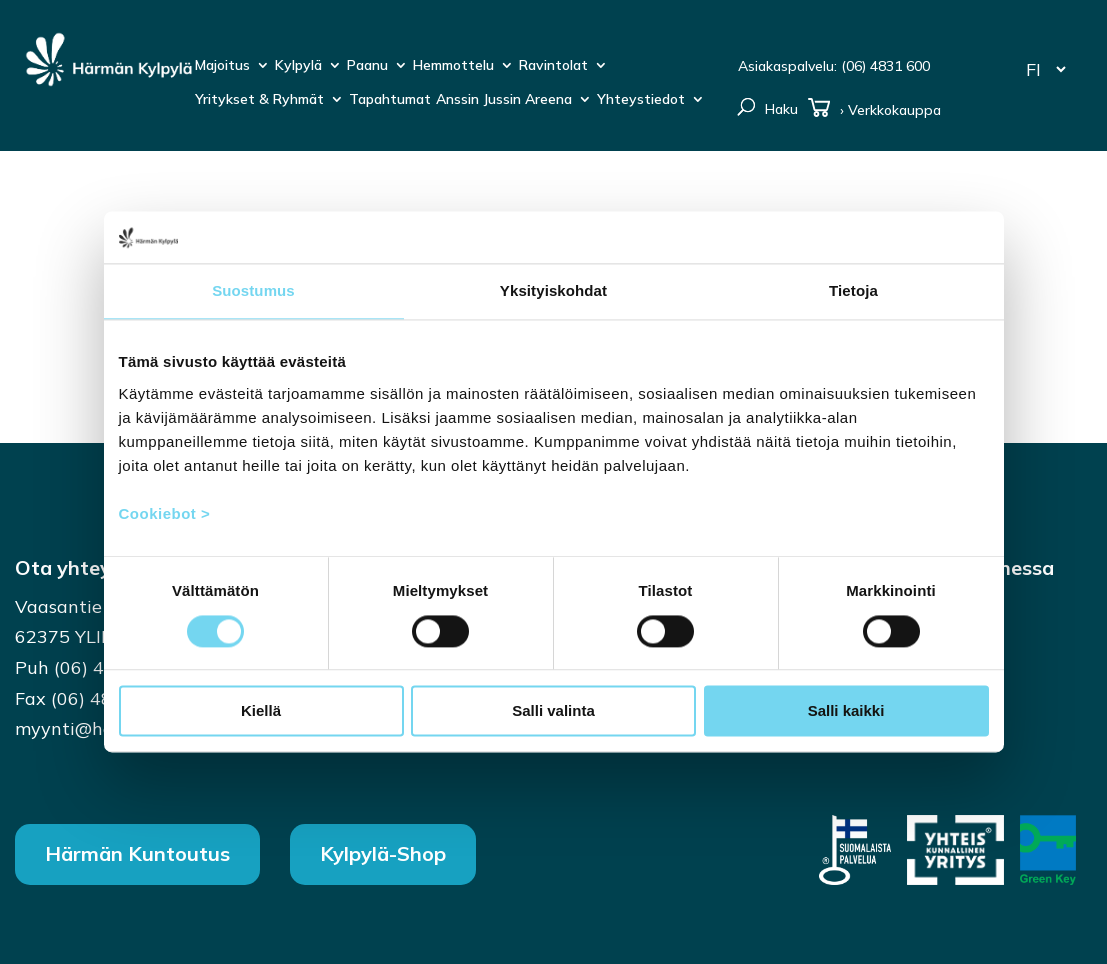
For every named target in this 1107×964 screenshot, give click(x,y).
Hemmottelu (453, 66)
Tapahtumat (390, 100)
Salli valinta (553, 711)
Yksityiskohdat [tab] (553, 291)
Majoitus (222, 66)
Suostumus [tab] (253, 291)
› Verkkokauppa (874, 111)
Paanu (367, 66)
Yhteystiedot (641, 100)
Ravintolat (553, 66)
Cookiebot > (165, 513)
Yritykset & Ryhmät (259, 100)
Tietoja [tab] (853, 291)
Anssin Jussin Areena (504, 100)
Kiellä (261, 711)
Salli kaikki (846, 711)
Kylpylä (298, 66)
